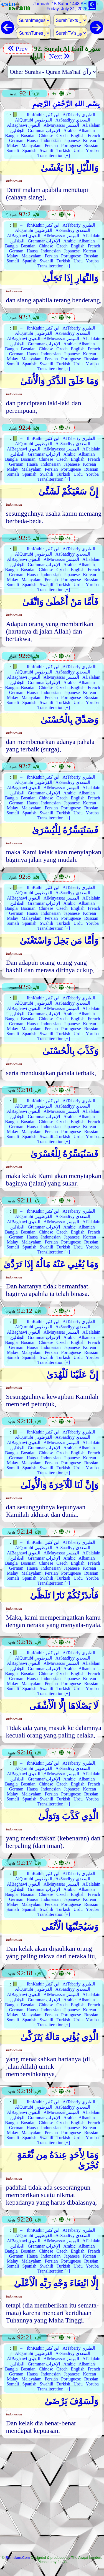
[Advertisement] (52, 2498)
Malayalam (32, 145)
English (77, 135)
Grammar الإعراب (44, 130)
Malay (12, 145)
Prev (18, 48)
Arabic (69, 130)
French (94, 135)
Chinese (46, 135)
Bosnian (28, 135)
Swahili (46, 150)
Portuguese (71, 145)
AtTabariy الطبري (79, 114)
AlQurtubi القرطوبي (33, 120)
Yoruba (92, 150)
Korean (89, 140)
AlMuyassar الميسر (61, 125)
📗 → (17, 114)
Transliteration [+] (53, 155)
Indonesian (50, 140)
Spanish (29, 150)
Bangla (11, 135)
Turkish (63, 150)
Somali (12, 150)
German (16, 140)
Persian (51, 145)
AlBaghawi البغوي (23, 125)
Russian (91, 145)
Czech (62, 135)
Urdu (78, 150)
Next (59, 56)
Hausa (32, 140)
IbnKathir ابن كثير (43, 114)
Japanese (72, 140)
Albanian (86, 130)
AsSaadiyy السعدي (72, 120)
